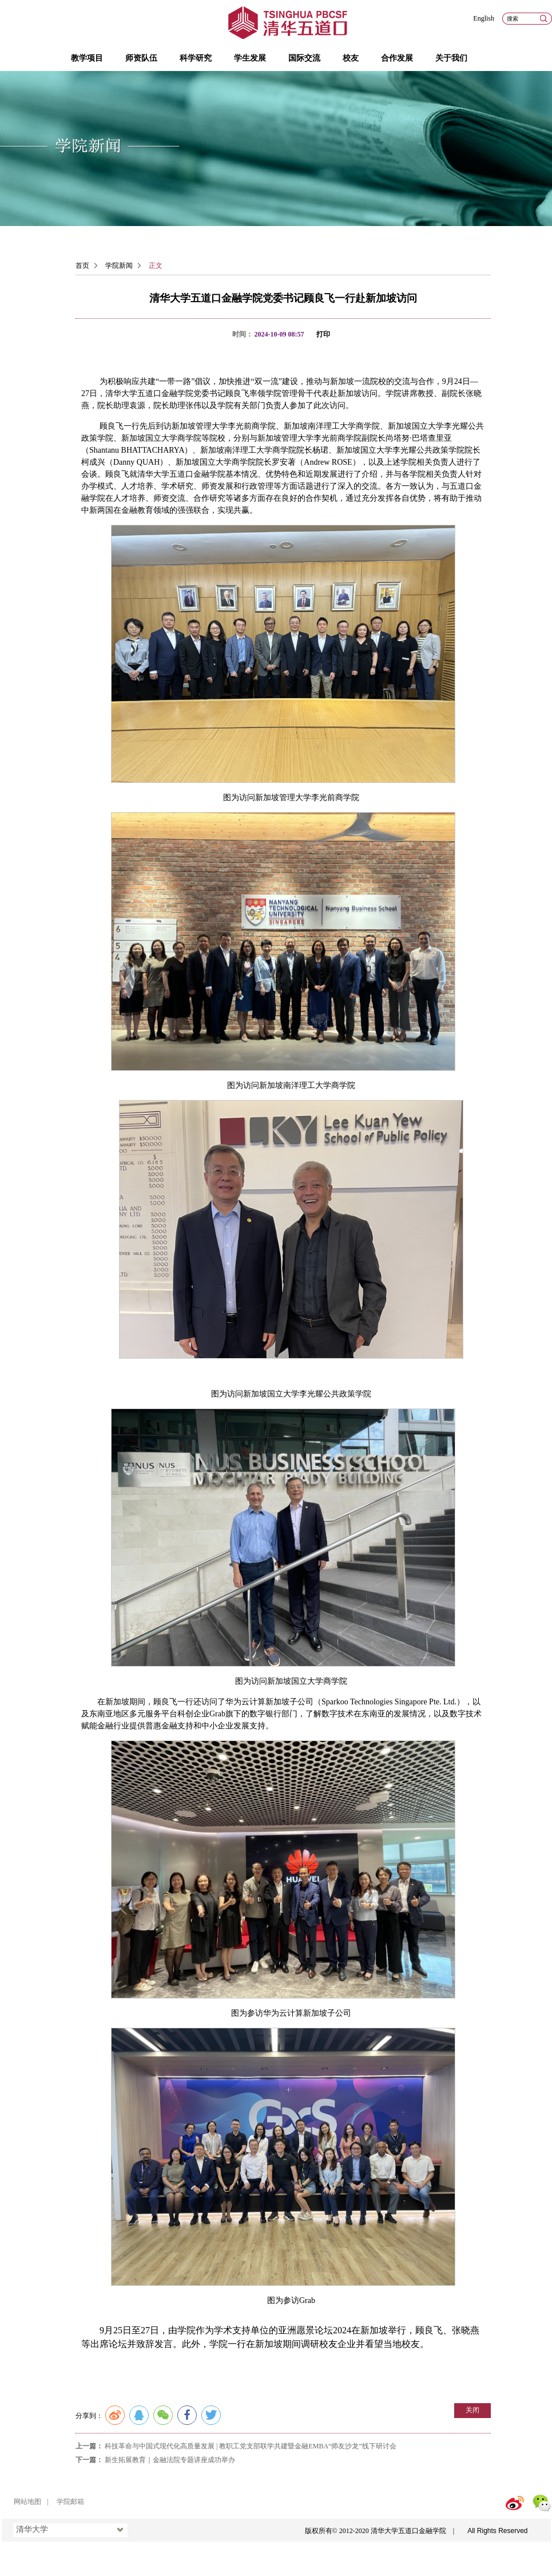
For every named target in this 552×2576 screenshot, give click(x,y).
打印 (323, 334)
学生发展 (250, 58)
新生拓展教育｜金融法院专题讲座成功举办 (170, 2460)
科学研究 (196, 58)
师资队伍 (141, 58)
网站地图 (27, 2502)
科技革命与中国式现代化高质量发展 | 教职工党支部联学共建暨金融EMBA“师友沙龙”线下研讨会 (250, 2446)
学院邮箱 (70, 2502)
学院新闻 (119, 266)
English (483, 18)
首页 (82, 266)
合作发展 (397, 58)
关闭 (472, 2410)
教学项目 (87, 58)
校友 (351, 58)
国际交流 (304, 58)
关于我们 (451, 58)
